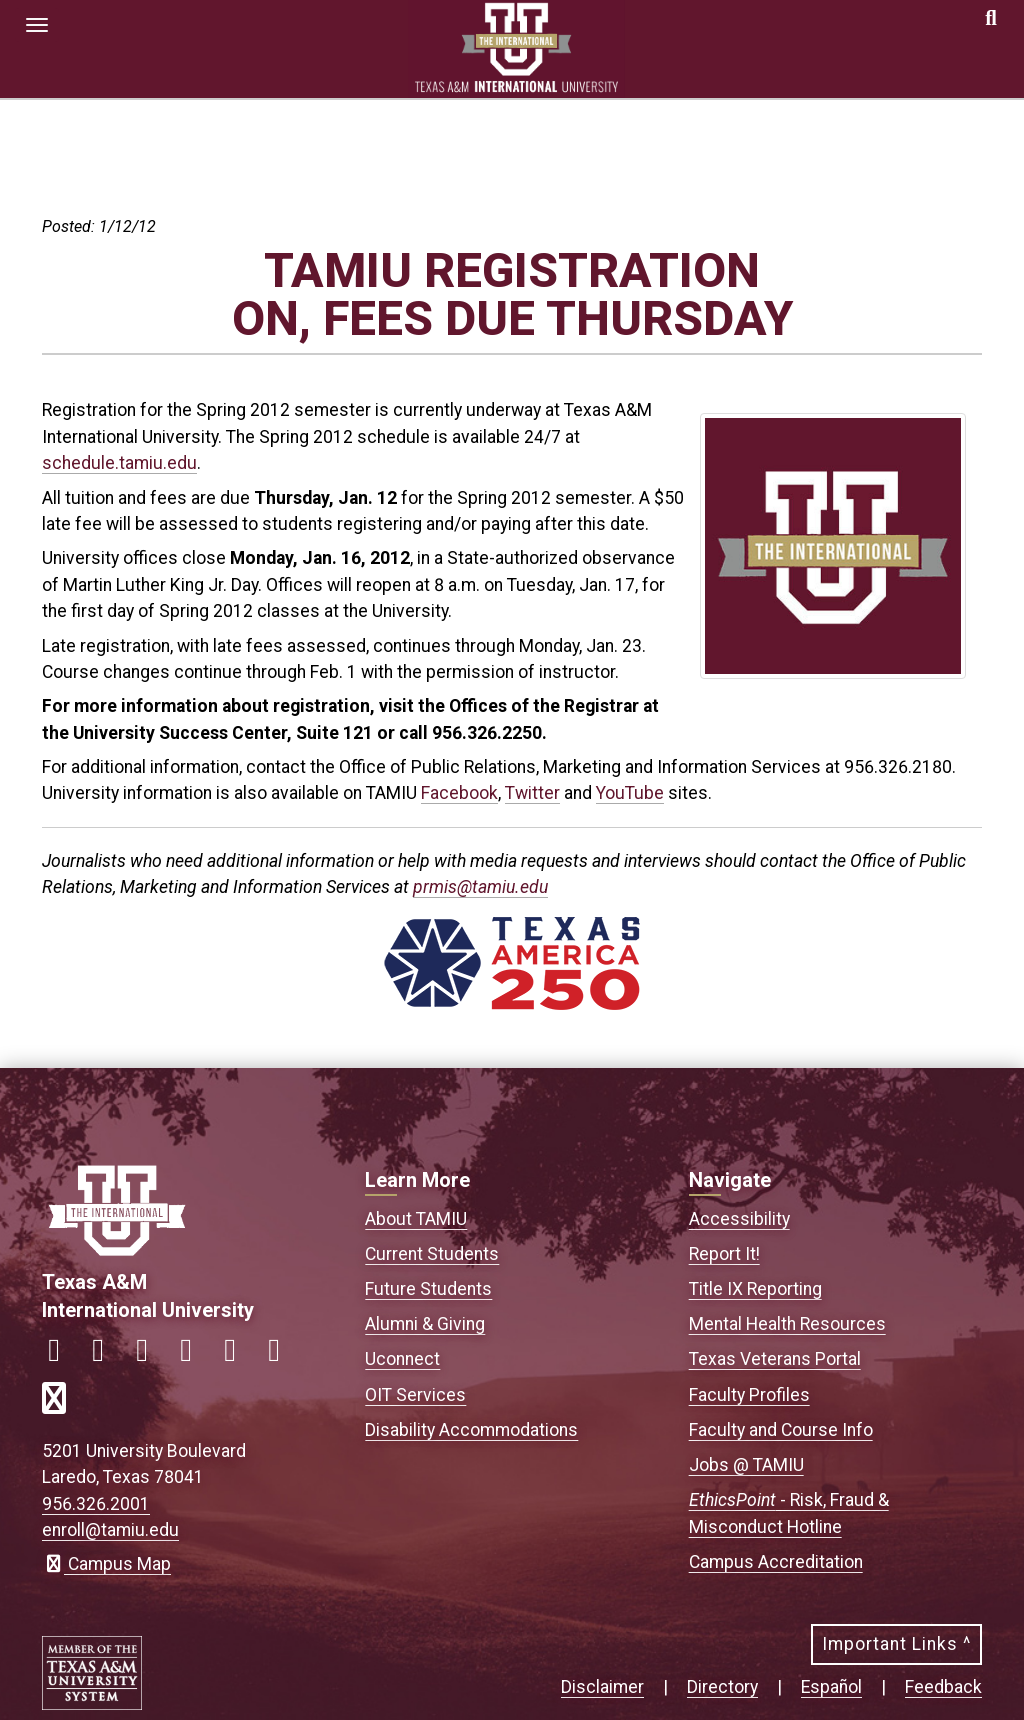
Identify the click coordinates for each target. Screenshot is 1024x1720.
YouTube (630, 793)
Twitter (532, 793)
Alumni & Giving (425, 1324)
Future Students (428, 1289)
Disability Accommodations (471, 1430)
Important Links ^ (896, 1644)
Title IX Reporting (755, 1289)
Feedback (943, 1687)
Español (831, 1687)
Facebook (459, 793)
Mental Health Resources (787, 1324)
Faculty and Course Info (781, 1430)
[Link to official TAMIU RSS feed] (62, 1404)
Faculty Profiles (749, 1395)
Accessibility (739, 1219)
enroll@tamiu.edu (110, 1530)
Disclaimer (602, 1687)
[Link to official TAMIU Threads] (282, 1355)
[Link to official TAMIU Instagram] (106, 1355)
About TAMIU (416, 1219)
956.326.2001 (96, 1504)
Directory (722, 1687)
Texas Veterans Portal (775, 1359)
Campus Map (106, 1564)
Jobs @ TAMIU (746, 1465)
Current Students (432, 1254)
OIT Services (415, 1395)
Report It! (724, 1254)
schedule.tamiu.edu (119, 463)
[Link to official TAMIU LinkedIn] (194, 1355)
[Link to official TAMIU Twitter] (150, 1355)
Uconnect (402, 1359)
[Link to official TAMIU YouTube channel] (238, 1355)
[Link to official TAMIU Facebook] (62, 1355)
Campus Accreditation (776, 1562)
